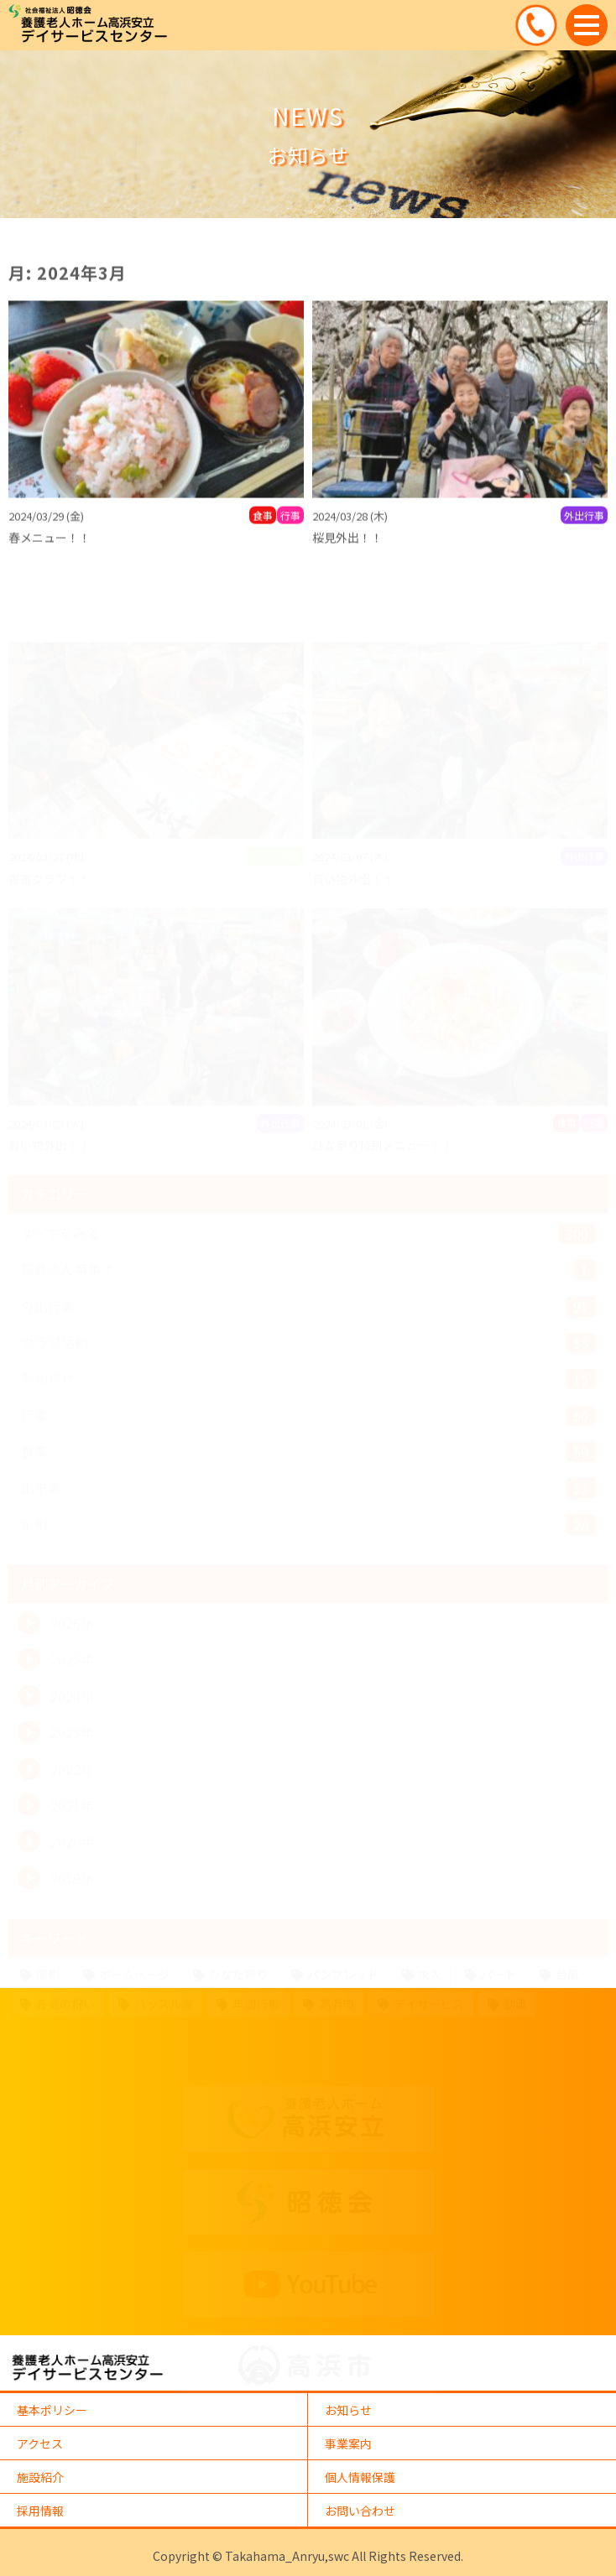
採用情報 (40, 2510)
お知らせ (348, 2410)
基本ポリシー (52, 2410)
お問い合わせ (360, 2510)
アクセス (40, 2443)
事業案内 (348, 2443)
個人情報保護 (360, 2477)
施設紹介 (40, 2477)
